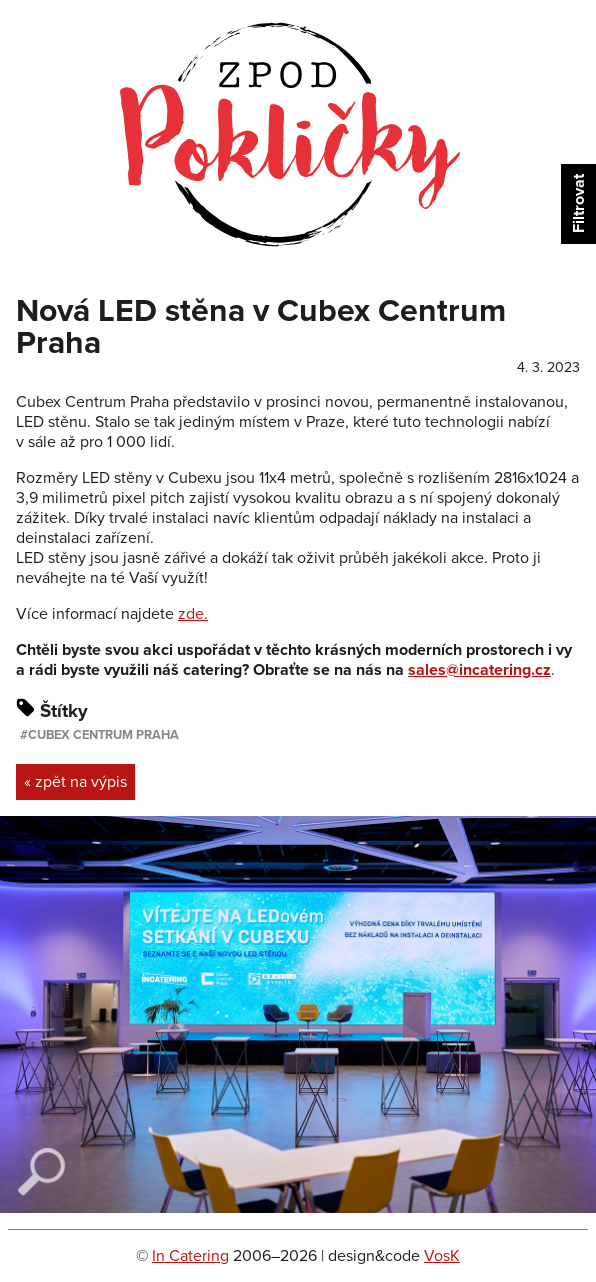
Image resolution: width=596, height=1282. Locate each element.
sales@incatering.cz (479, 670)
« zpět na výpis (75, 782)
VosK (442, 1256)
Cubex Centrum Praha (103, 735)
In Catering (190, 1256)
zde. (193, 614)
